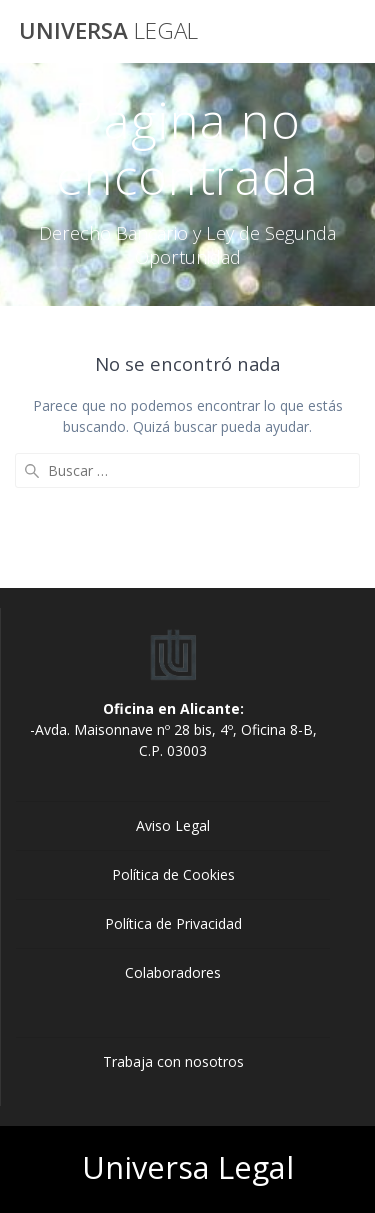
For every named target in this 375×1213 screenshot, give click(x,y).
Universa (108, 31)
